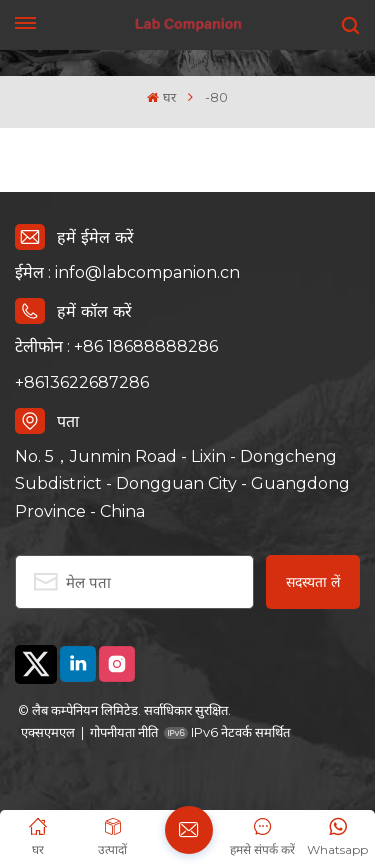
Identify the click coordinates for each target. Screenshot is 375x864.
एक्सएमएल (48, 732)
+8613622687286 (82, 382)
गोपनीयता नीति (124, 732)
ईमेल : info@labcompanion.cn (127, 272)
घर (161, 97)
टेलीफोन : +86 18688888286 (116, 346)
